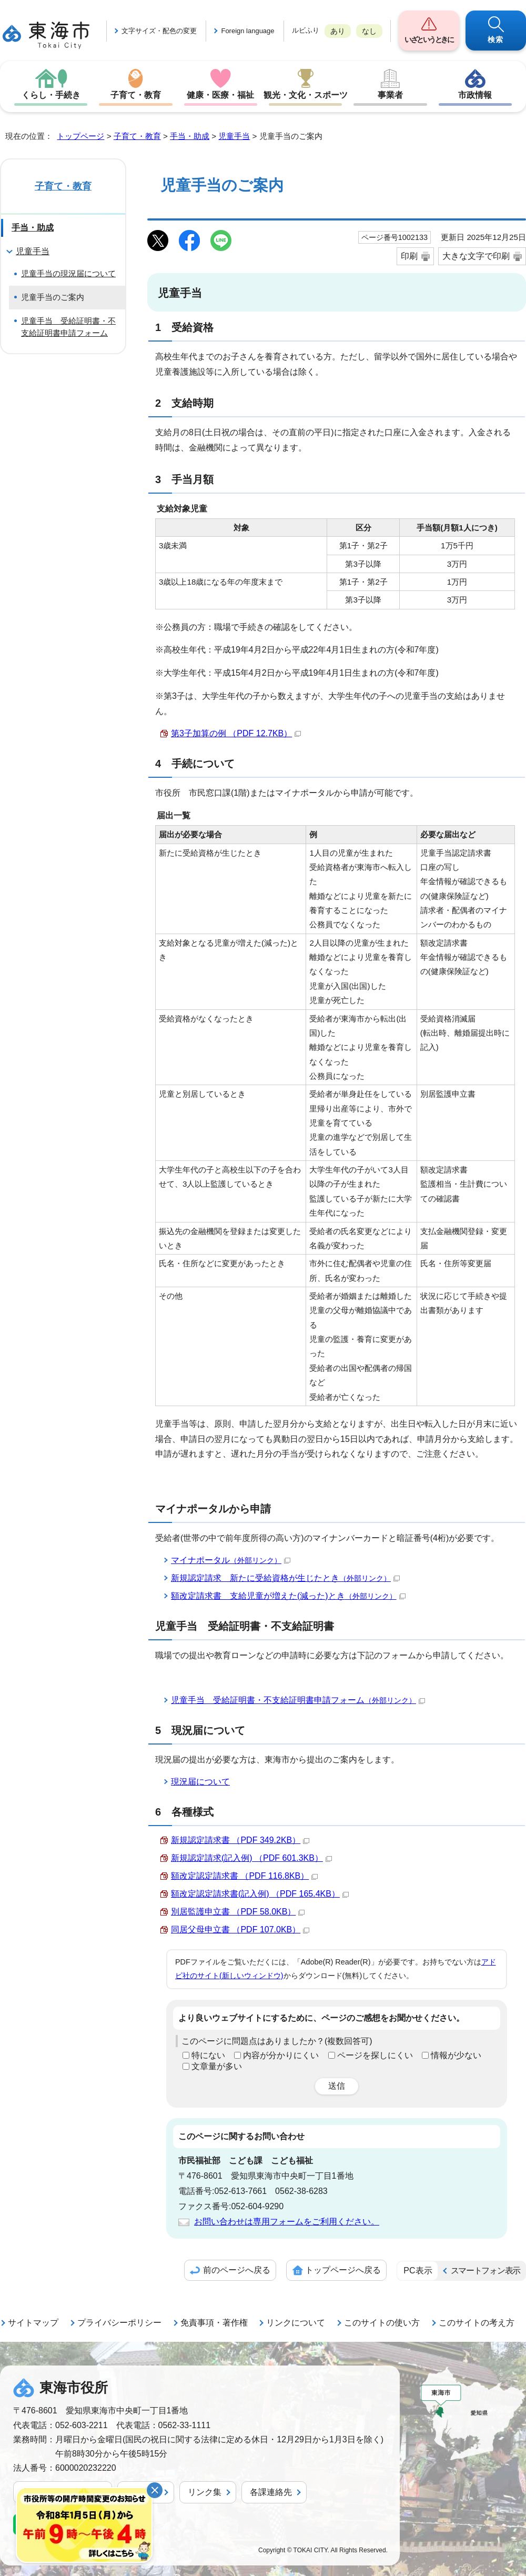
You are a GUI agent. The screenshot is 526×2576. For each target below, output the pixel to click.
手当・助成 (189, 136)
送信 (336, 2085)
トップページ (80, 136)
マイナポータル (230, 1560)
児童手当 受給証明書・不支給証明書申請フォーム (298, 1700)
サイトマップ (33, 2322)
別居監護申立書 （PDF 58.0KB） (238, 1911)
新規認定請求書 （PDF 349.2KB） (240, 1840)
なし (369, 31)
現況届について (200, 1781)
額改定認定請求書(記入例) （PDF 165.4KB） (260, 1893)
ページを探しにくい (375, 2055)
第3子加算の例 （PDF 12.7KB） (236, 733)
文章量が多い (216, 2066)
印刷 (409, 256)
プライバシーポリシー (119, 2322)
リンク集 (204, 2492)
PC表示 (417, 2270)
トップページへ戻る (343, 2270)
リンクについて (295, 2322)
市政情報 (475, 95)
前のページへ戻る (236, 2270)
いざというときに (428, 39)
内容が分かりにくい (281, 2055)
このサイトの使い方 (382, 2322)
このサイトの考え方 (476, 2322)
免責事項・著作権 (214, 2322)
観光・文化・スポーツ (306, 95)
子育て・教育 (135, 95)
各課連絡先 (271, 2492)
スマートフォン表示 (485, 2270)
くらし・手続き (51, 95)
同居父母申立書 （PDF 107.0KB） (240, 1929)
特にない (208, 2055)
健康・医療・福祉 (220, 95)
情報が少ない (456, 2055)
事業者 (390, 95)
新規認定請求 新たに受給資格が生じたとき (285, 1577)
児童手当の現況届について (68, 273)
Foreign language (247, 31)
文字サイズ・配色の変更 (159, 31)
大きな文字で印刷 (476, 256)
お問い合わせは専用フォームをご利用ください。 (286, 2221)
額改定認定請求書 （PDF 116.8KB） (244, 1875)
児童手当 (234, 136)
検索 (496, 39)
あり (337, 31)
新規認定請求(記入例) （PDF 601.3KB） (251, 1857)
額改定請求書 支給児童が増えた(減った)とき (288, 1595)
